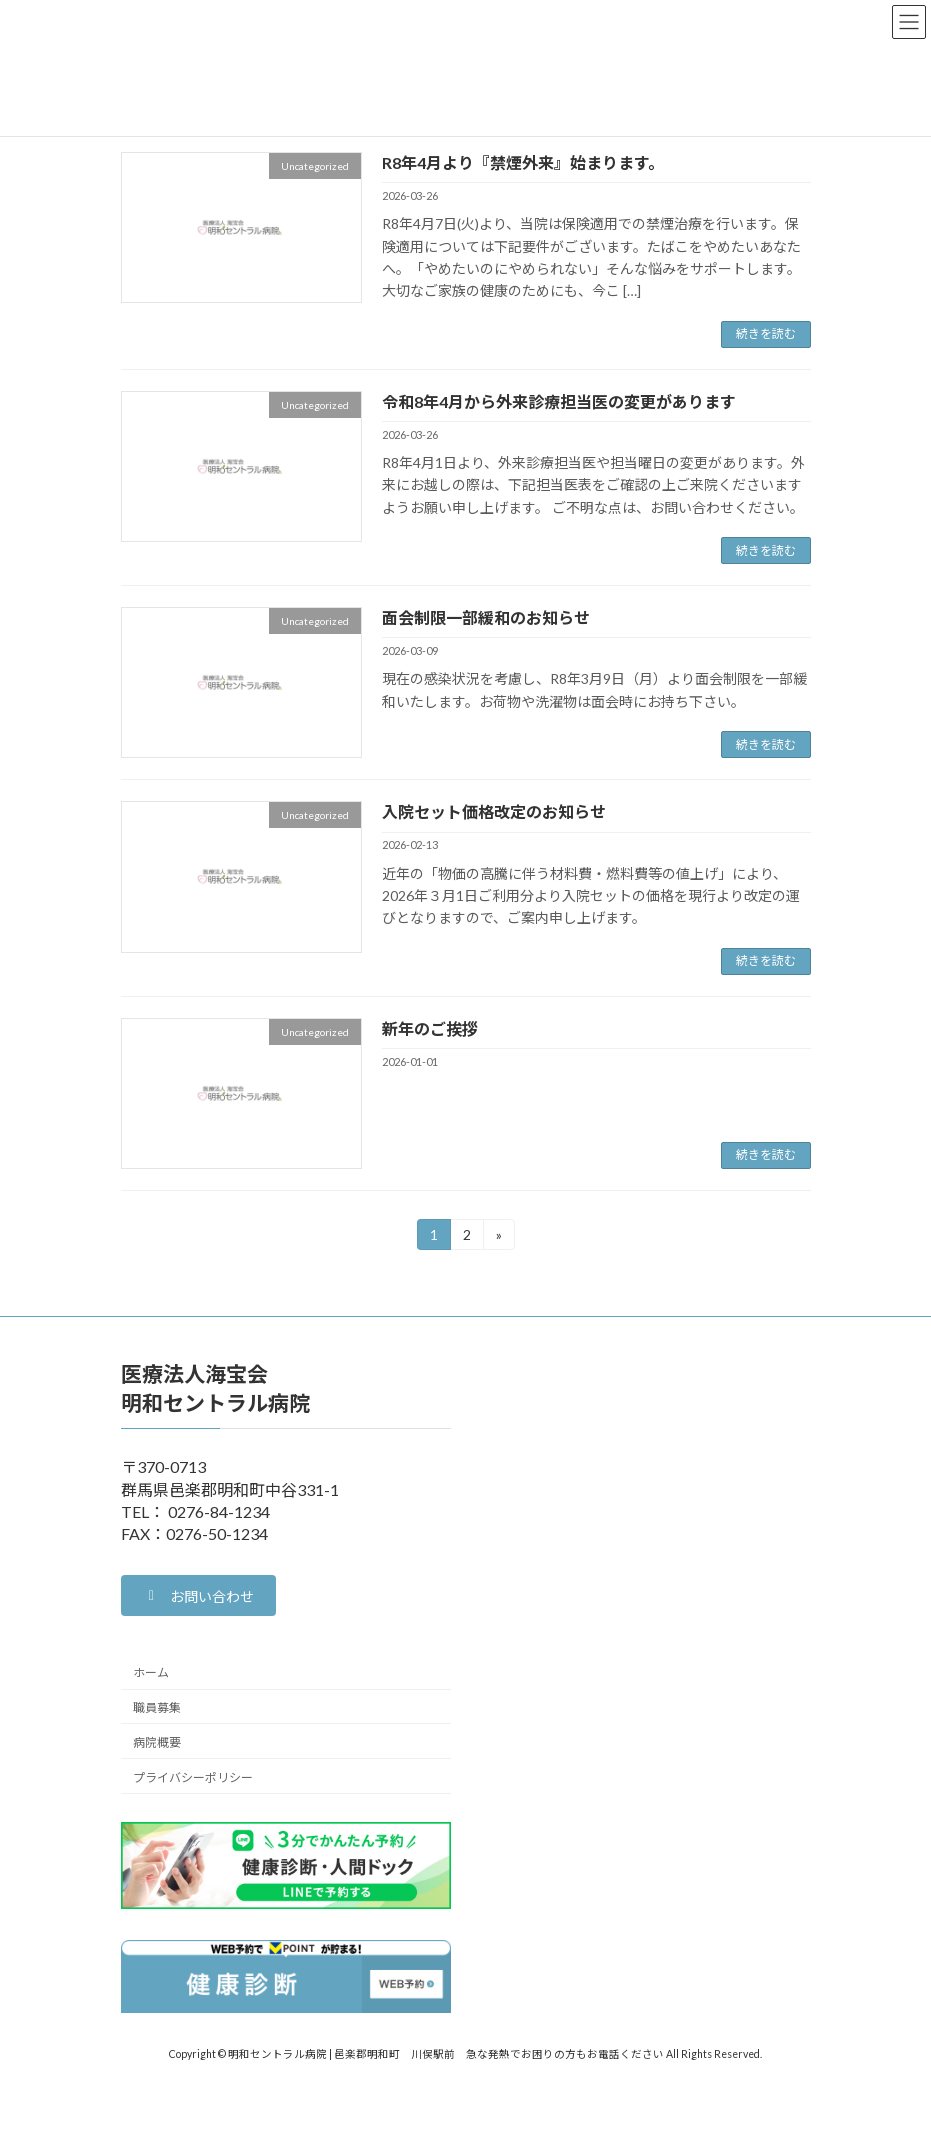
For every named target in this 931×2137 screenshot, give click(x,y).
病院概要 (157, 1742)
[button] (198, 1595)
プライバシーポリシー (193, 1777)
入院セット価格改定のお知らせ (494, 811)
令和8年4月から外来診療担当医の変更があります (559, 401)
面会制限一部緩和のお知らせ (486, 617)
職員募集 (157, 1707)
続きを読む (766, 333)
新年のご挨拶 (430, 1028)
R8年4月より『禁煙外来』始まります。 (523, 162)
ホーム (151, 1672)
